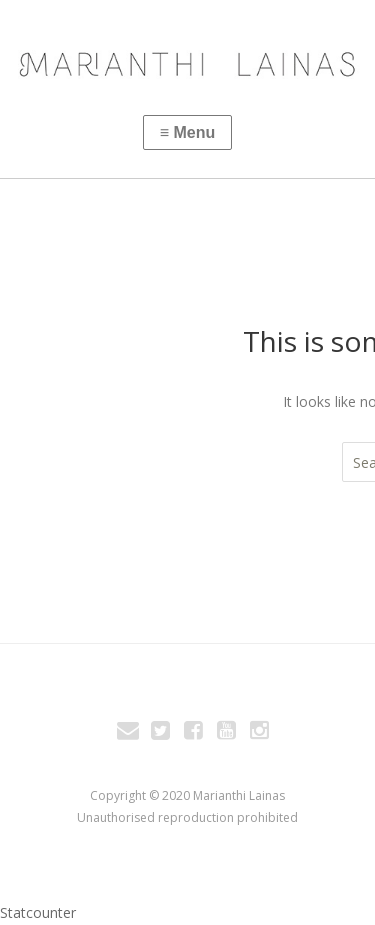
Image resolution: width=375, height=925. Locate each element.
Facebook (194, 733)
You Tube (227, 733)
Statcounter (38, 912)
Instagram (260, 733)
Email (128, 733)
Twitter (161, 733)
